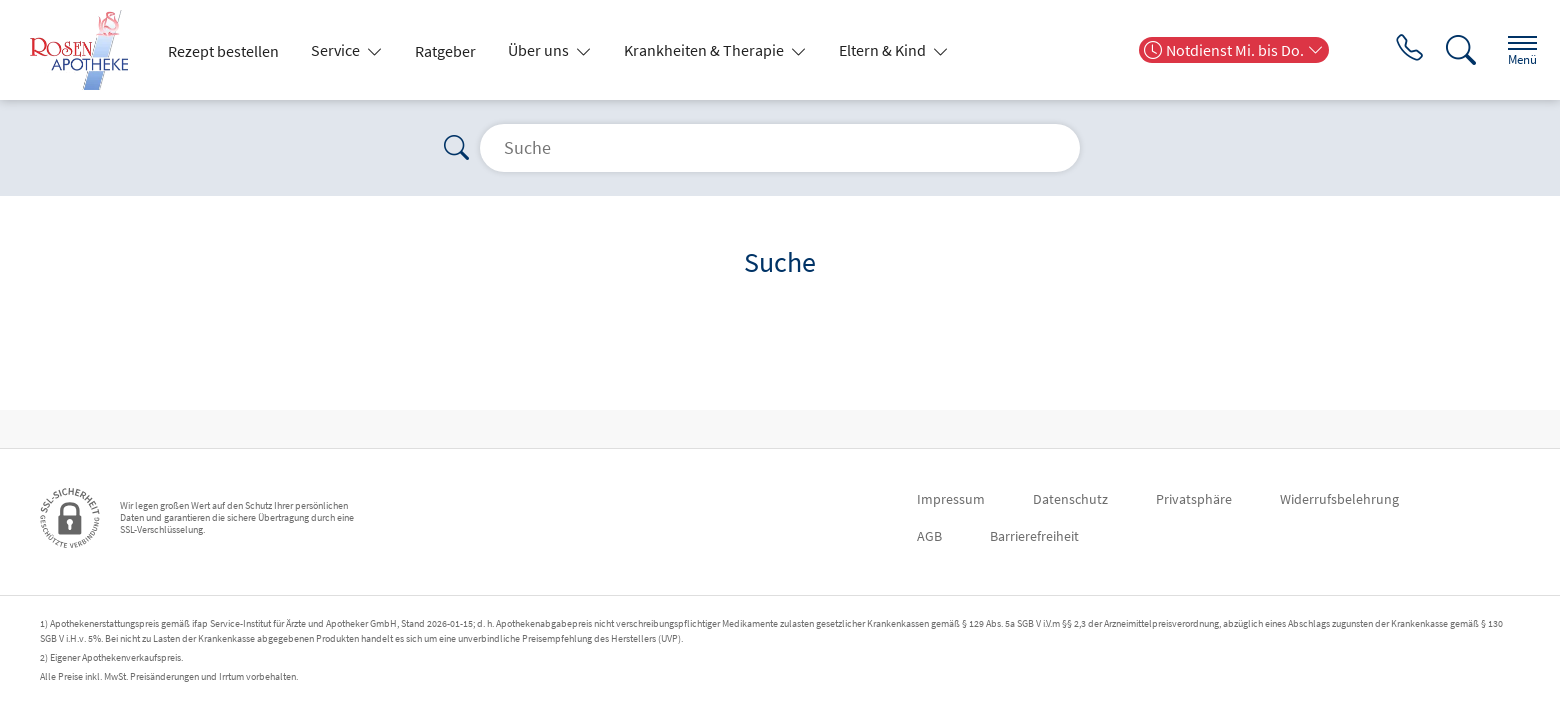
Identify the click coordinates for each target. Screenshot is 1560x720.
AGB (929, 536)
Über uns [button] (540, 50)
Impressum (951, 499)
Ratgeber (445, 51)
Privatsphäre (1194, 499)
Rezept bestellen (223, 51)
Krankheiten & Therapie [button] (705, 50)
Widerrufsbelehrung (1339, 499)
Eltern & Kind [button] (884, 50)
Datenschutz (1070, 499)
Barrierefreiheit (1034, 536)
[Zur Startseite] (87, 50)
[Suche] (1450, 50)
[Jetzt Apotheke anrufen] (1396, 50)
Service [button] (337, 50)
